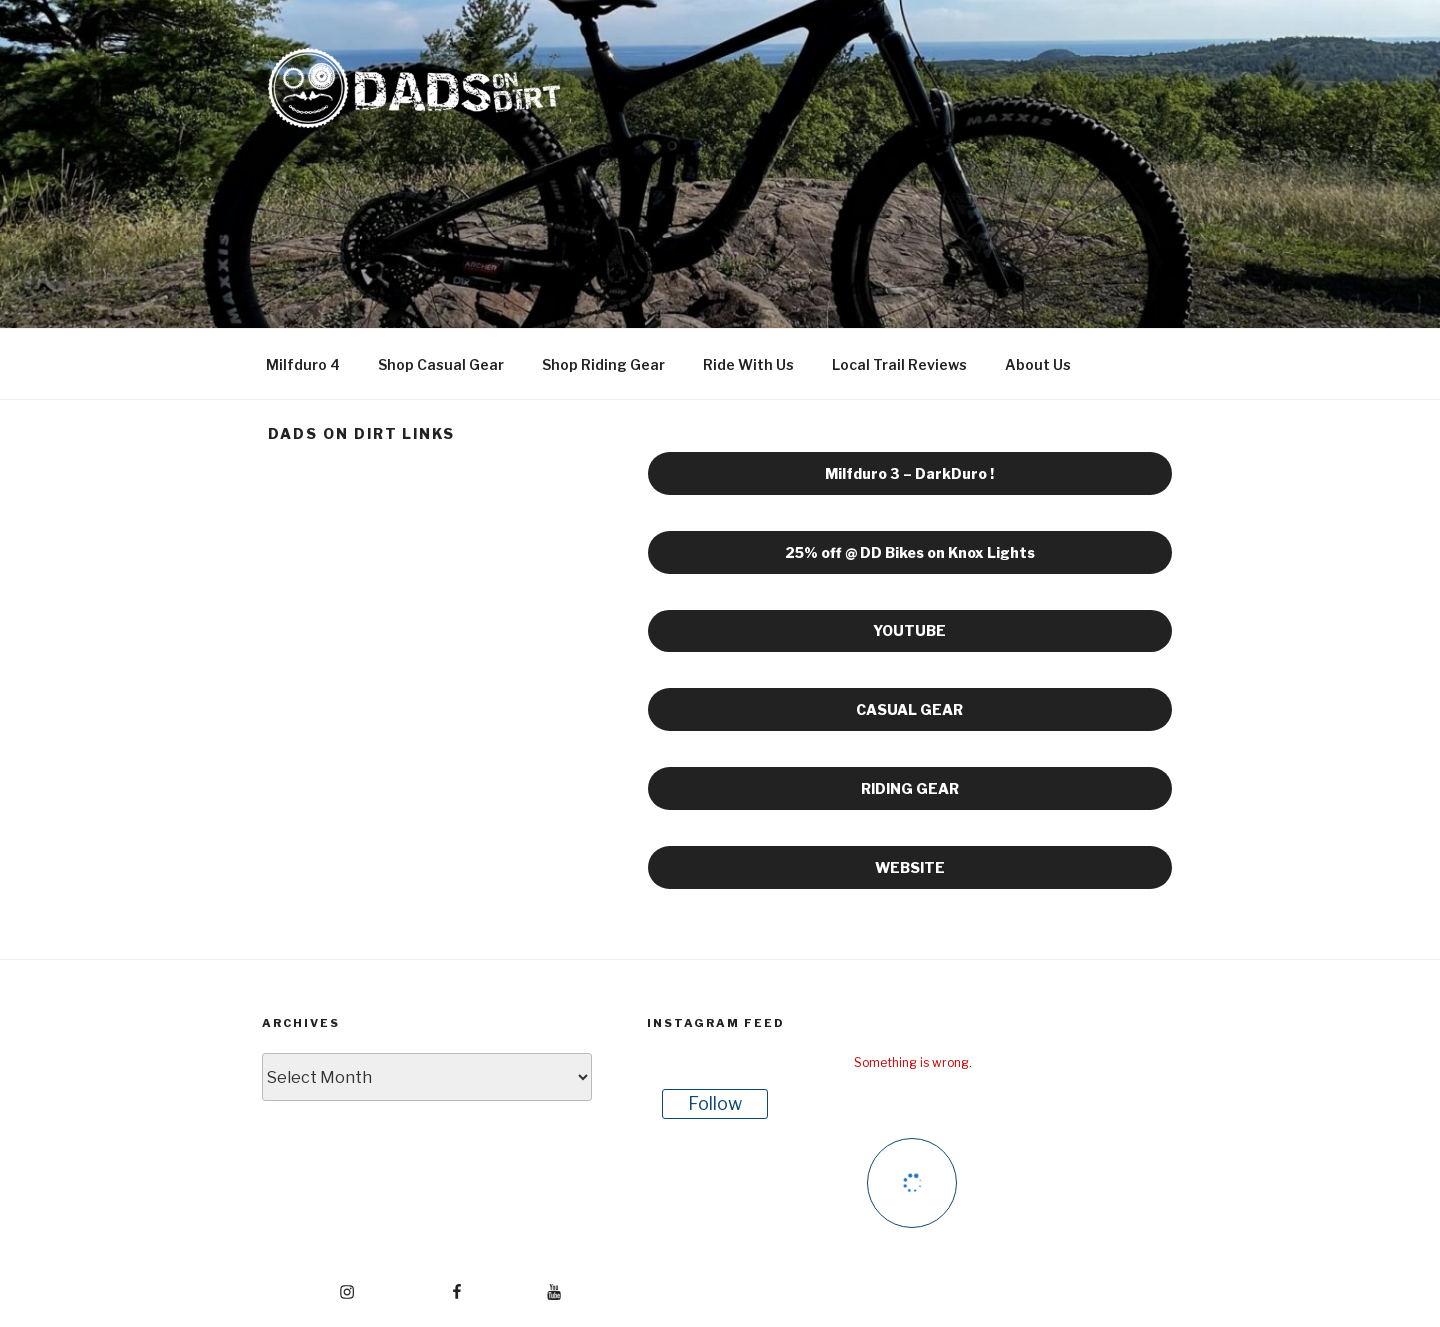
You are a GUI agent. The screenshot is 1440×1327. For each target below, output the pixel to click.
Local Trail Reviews (899, 364)
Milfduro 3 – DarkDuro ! (909, 473)
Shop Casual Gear (441, 364)
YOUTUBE (909, 630)
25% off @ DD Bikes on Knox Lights (910, 552)
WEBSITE (910, 867)
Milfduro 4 (303, 364)
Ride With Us (748, 364)
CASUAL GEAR (909, 709)
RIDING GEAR (910, 788)
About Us (1038, 364)
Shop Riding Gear (603, 364)
